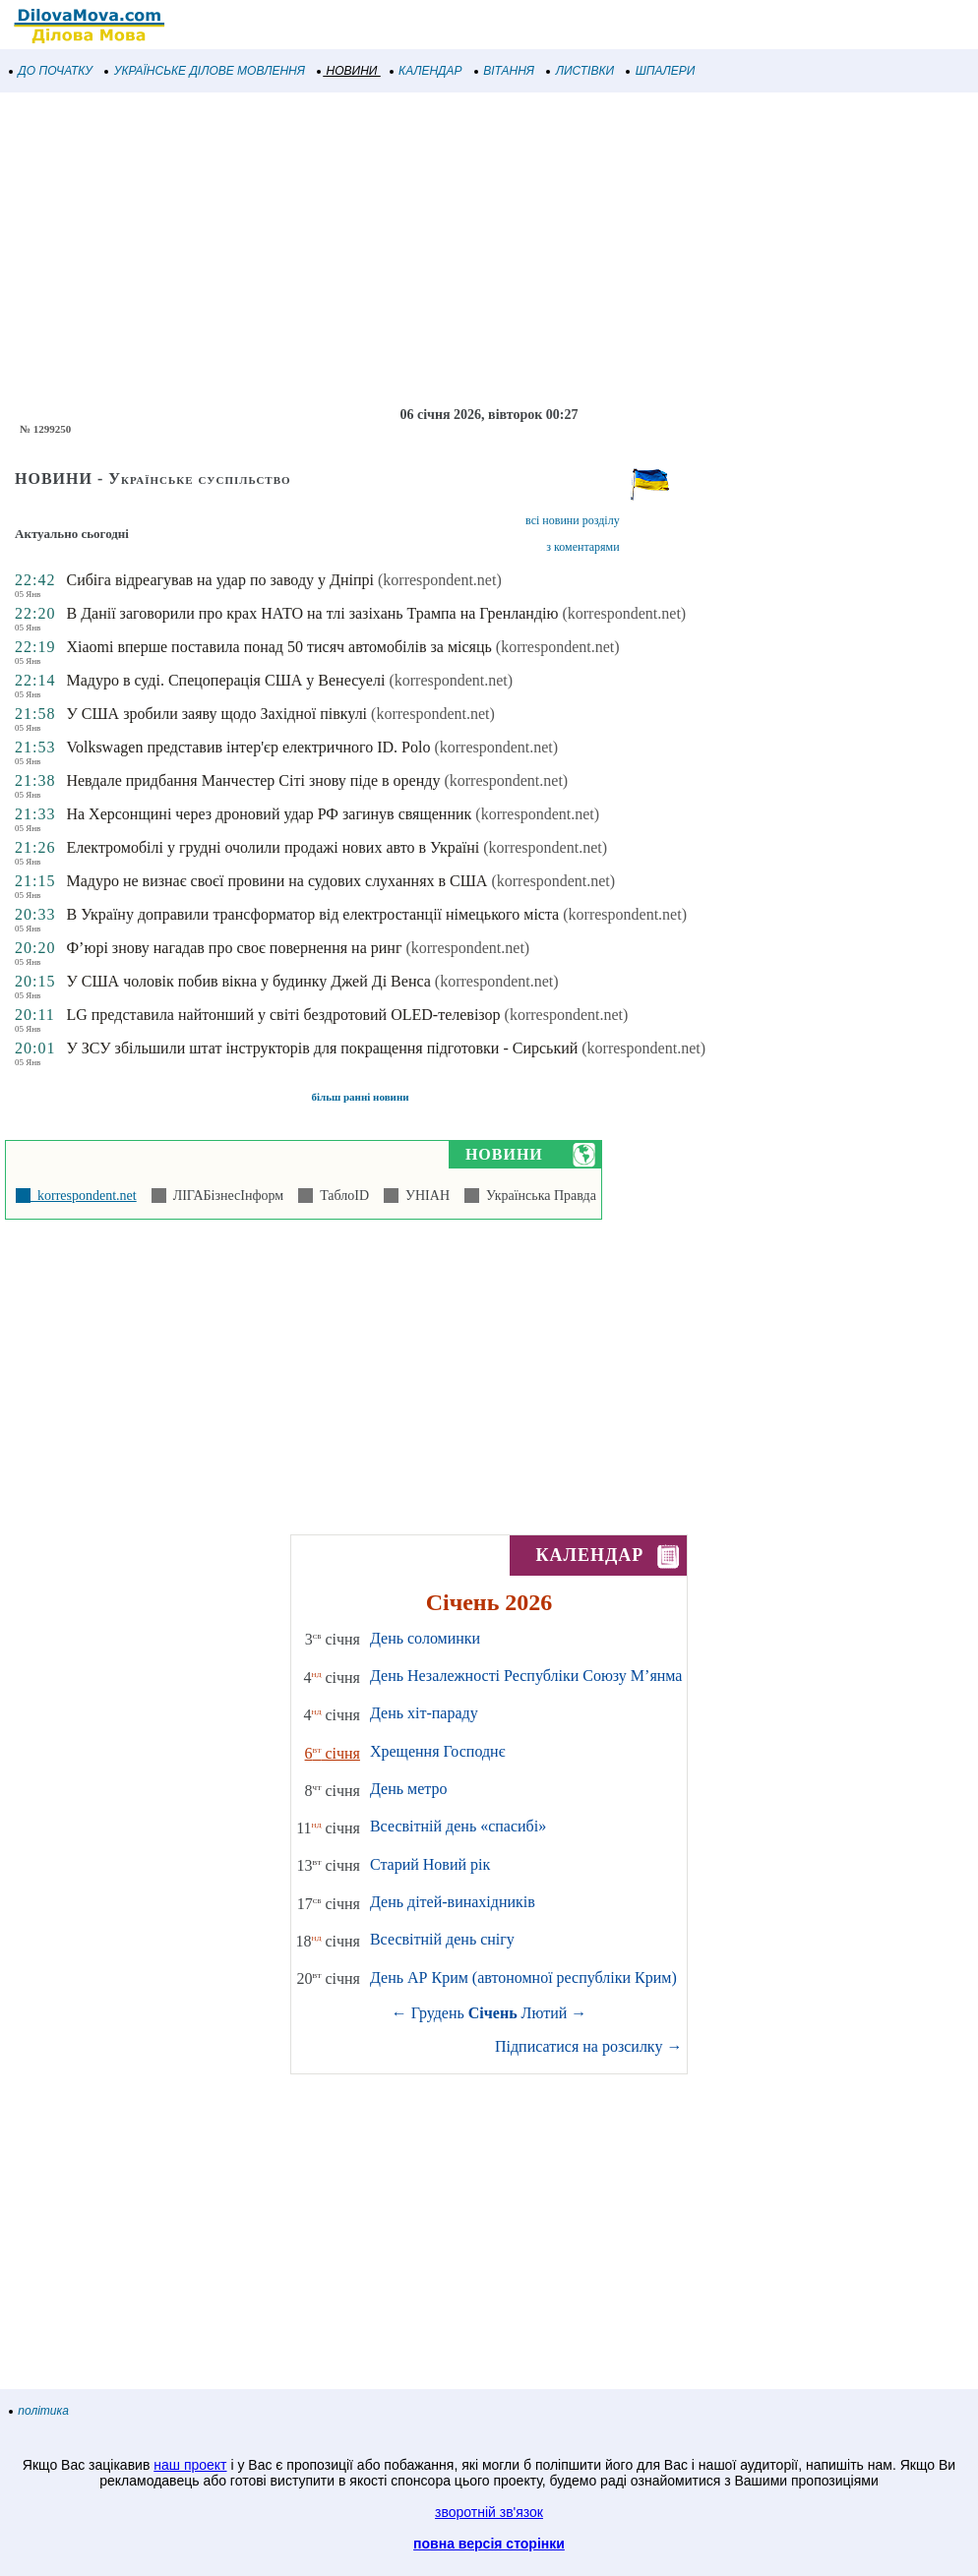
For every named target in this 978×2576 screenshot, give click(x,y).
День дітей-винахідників (452, 1901)
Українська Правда (537, 1195)
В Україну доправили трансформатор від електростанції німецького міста (312, 914)
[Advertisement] (489, 250)
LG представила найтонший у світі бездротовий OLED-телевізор (283, 1014)
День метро (408, 1788)
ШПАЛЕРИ (661, 71)
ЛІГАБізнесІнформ (224, 1195)
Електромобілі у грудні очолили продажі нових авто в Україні (272, 847)
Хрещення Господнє (438, 1751)
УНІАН (424, 1195)
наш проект (189, 2465)
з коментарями (582, 547)
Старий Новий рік (430, 1864)
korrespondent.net (84, 1195)
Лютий (544, 2013)
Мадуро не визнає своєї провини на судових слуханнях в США (276, 880)
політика (39, 2411)
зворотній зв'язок (489, 2512)
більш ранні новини (359, 1097)
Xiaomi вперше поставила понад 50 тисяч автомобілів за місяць (278, 646)
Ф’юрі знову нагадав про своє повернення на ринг (233, 947)
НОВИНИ (348, 71)
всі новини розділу (572, 520)
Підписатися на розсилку (588, 2046)
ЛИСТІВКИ (580, 71)
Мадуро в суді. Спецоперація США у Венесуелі (225, 680)
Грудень (437, 2013)
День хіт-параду (424, 1713)
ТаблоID (341, 1195)
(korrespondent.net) (440, 579)
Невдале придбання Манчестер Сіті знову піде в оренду (253, 780)
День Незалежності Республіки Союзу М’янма (526, 1675)
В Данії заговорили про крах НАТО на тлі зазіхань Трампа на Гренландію (312, 613)
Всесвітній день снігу (442, 1939)
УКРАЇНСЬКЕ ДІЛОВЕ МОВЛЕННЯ (205, 71)
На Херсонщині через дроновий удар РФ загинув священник (268, 814)
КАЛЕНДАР (426, 71)
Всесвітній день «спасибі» (458, 1826)
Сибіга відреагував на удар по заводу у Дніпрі (220, 579)
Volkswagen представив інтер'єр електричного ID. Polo (248, 747)
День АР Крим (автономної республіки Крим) (523, 1977)
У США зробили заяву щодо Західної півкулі (216, 713)
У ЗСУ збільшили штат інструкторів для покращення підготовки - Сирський (322, 1048)
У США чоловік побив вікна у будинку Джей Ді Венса (248, 981)
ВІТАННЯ (504, 71)
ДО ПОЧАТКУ (51, 71)
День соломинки (425, 1638)
